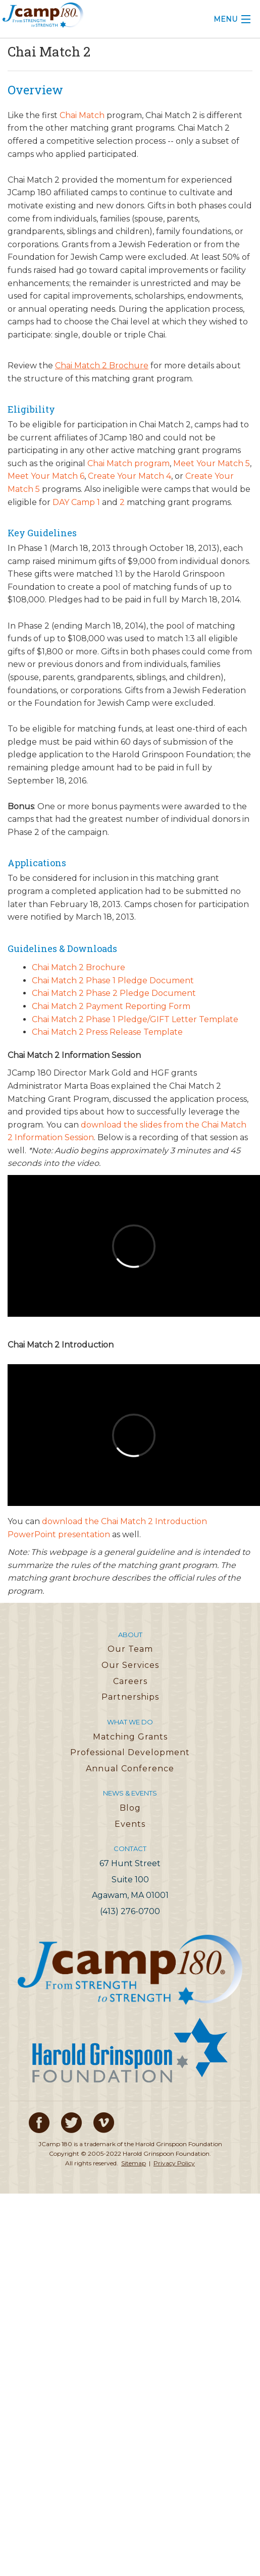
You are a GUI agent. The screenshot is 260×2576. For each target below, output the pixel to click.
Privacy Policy (174, 2163)
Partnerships (130, 1697)
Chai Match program (128, 463)
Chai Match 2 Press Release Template (107, 1032)
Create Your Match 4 (129, 476)
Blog (130, 1808)
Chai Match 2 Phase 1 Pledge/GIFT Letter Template (135, 1019)
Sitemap (133, 2163)
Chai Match (82, 115)
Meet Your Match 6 (46, 476)
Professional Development (130, 1752)
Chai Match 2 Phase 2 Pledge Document (114, 993)
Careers (130, 1681)
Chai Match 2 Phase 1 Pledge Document (113, 980)
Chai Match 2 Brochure (78, 967)
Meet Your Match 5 (211, 463)
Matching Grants (130, 1737)
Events (130, 1824)
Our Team (130, 1649)
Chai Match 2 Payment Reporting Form (111, 1006)
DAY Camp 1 (76, 502)
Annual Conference (130, 1768)
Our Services (130, 1665)
